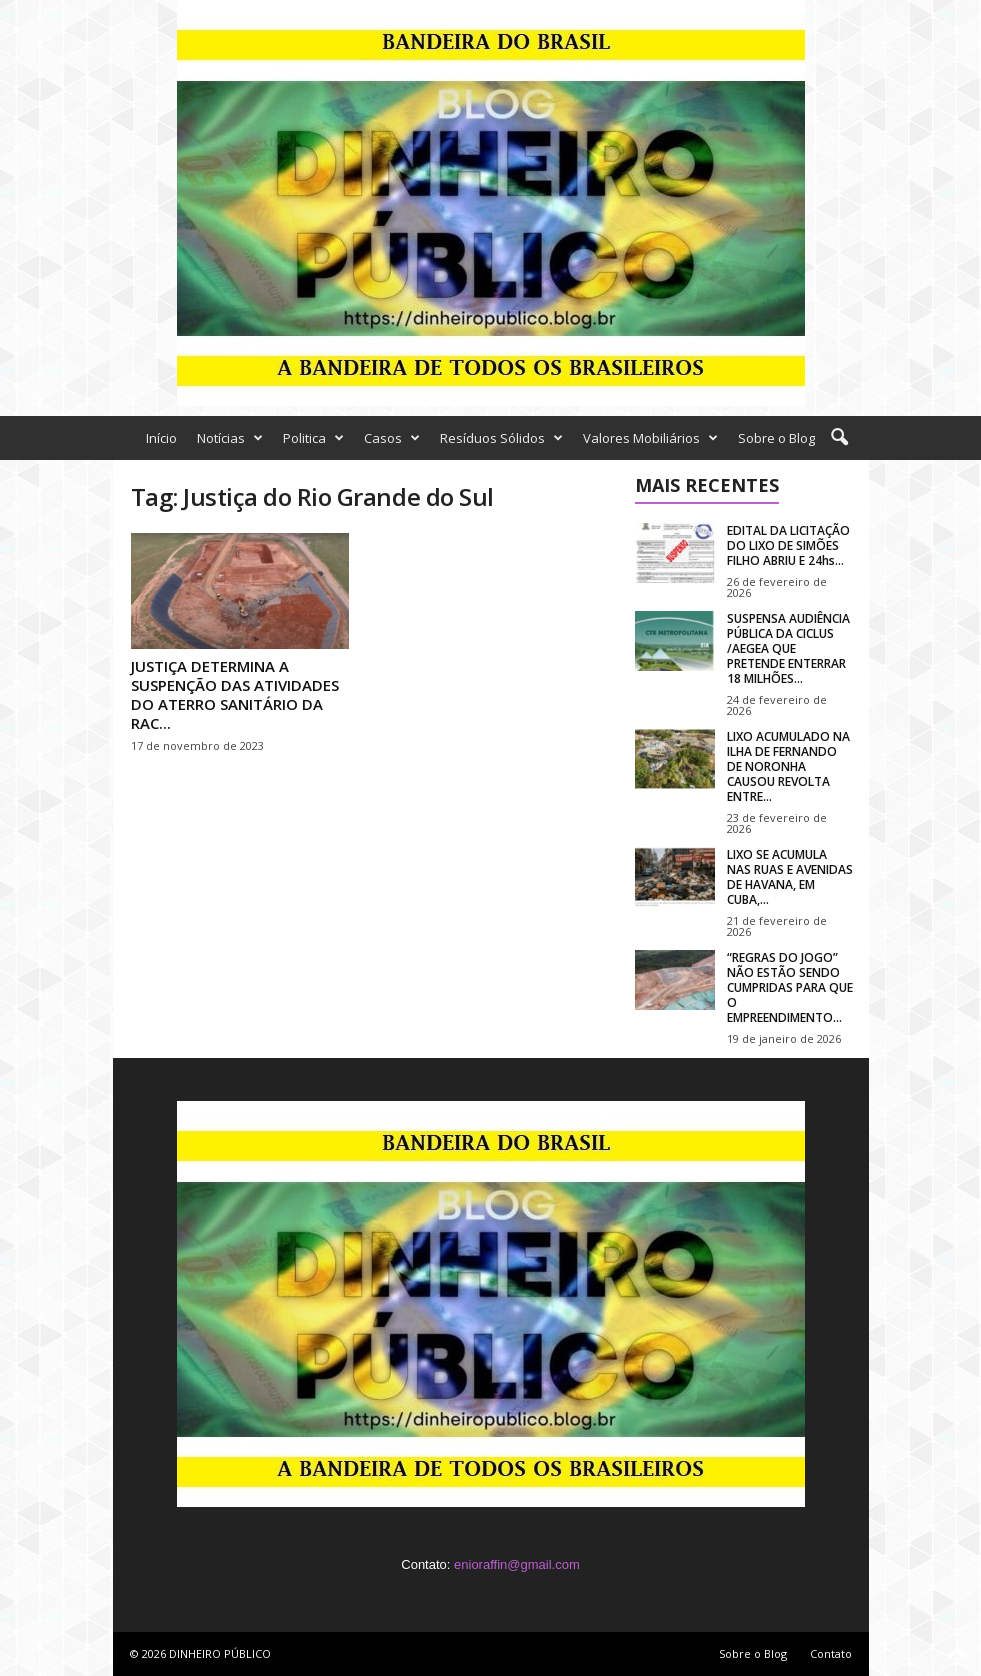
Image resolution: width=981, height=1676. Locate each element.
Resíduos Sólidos (501, 438)
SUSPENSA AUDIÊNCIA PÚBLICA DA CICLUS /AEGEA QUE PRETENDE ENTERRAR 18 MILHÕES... (788, 648)
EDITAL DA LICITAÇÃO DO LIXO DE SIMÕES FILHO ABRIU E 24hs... (788, 545)
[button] (839, 438)
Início (161, 438)
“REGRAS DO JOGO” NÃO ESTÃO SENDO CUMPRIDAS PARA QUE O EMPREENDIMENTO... (790, 987)
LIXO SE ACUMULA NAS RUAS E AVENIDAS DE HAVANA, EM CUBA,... (790, 877)
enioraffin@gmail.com (517, 1564)
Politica (313, 438)
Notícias (230, 438)
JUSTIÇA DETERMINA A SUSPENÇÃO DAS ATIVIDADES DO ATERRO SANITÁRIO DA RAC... (235, 694)
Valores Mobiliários (650, 438)
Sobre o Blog (776, 438)
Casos (392, 438)
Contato (831, 1653)
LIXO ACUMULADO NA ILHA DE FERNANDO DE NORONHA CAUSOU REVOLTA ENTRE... (788, 766)
